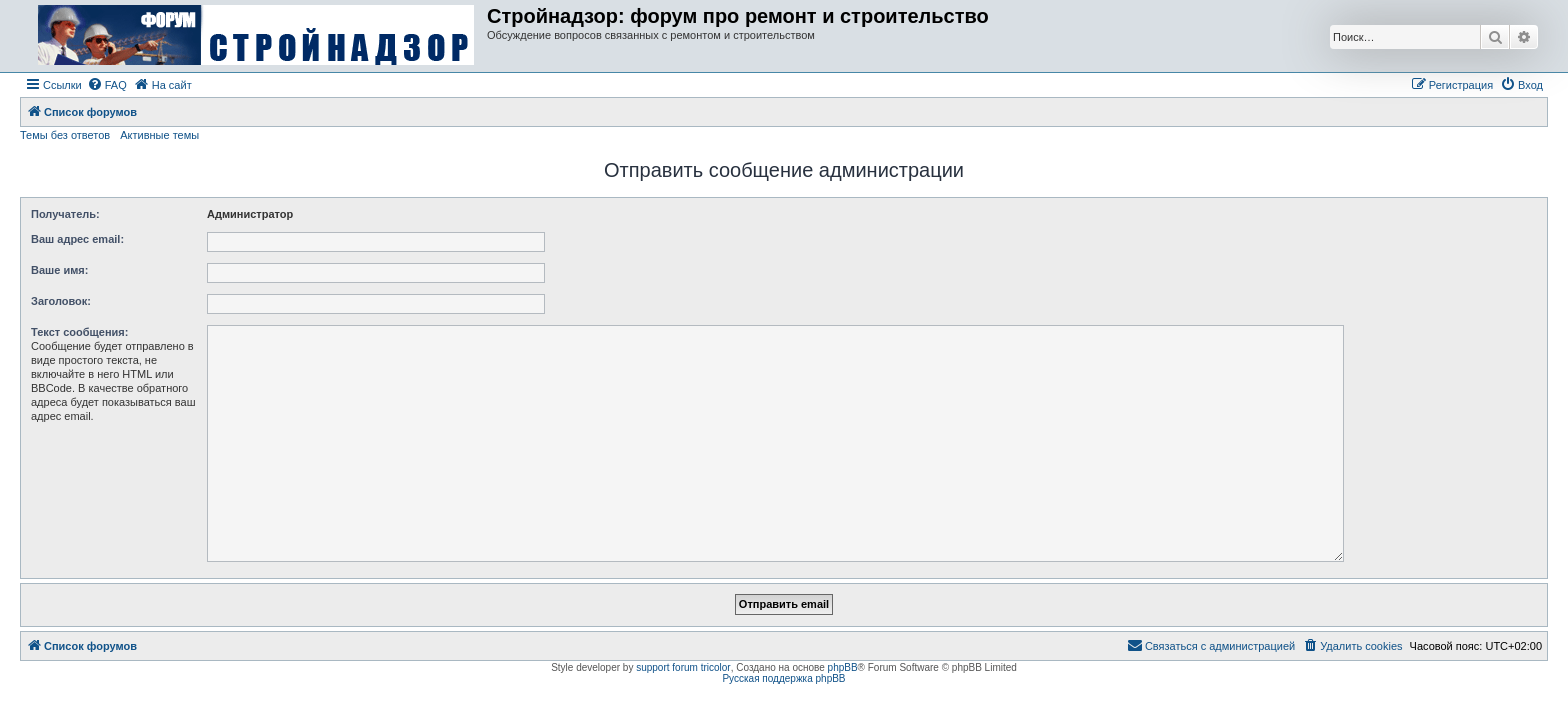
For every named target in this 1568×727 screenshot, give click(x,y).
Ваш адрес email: (77, 239)
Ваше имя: (59, 270)
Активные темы (159, 135)
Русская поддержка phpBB (783, 678)
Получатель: (65, 214)
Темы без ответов (65, 135)
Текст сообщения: (79, 332)
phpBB (843, 667)
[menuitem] (107, 85)
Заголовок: (61, 301)
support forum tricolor (683, 667)
